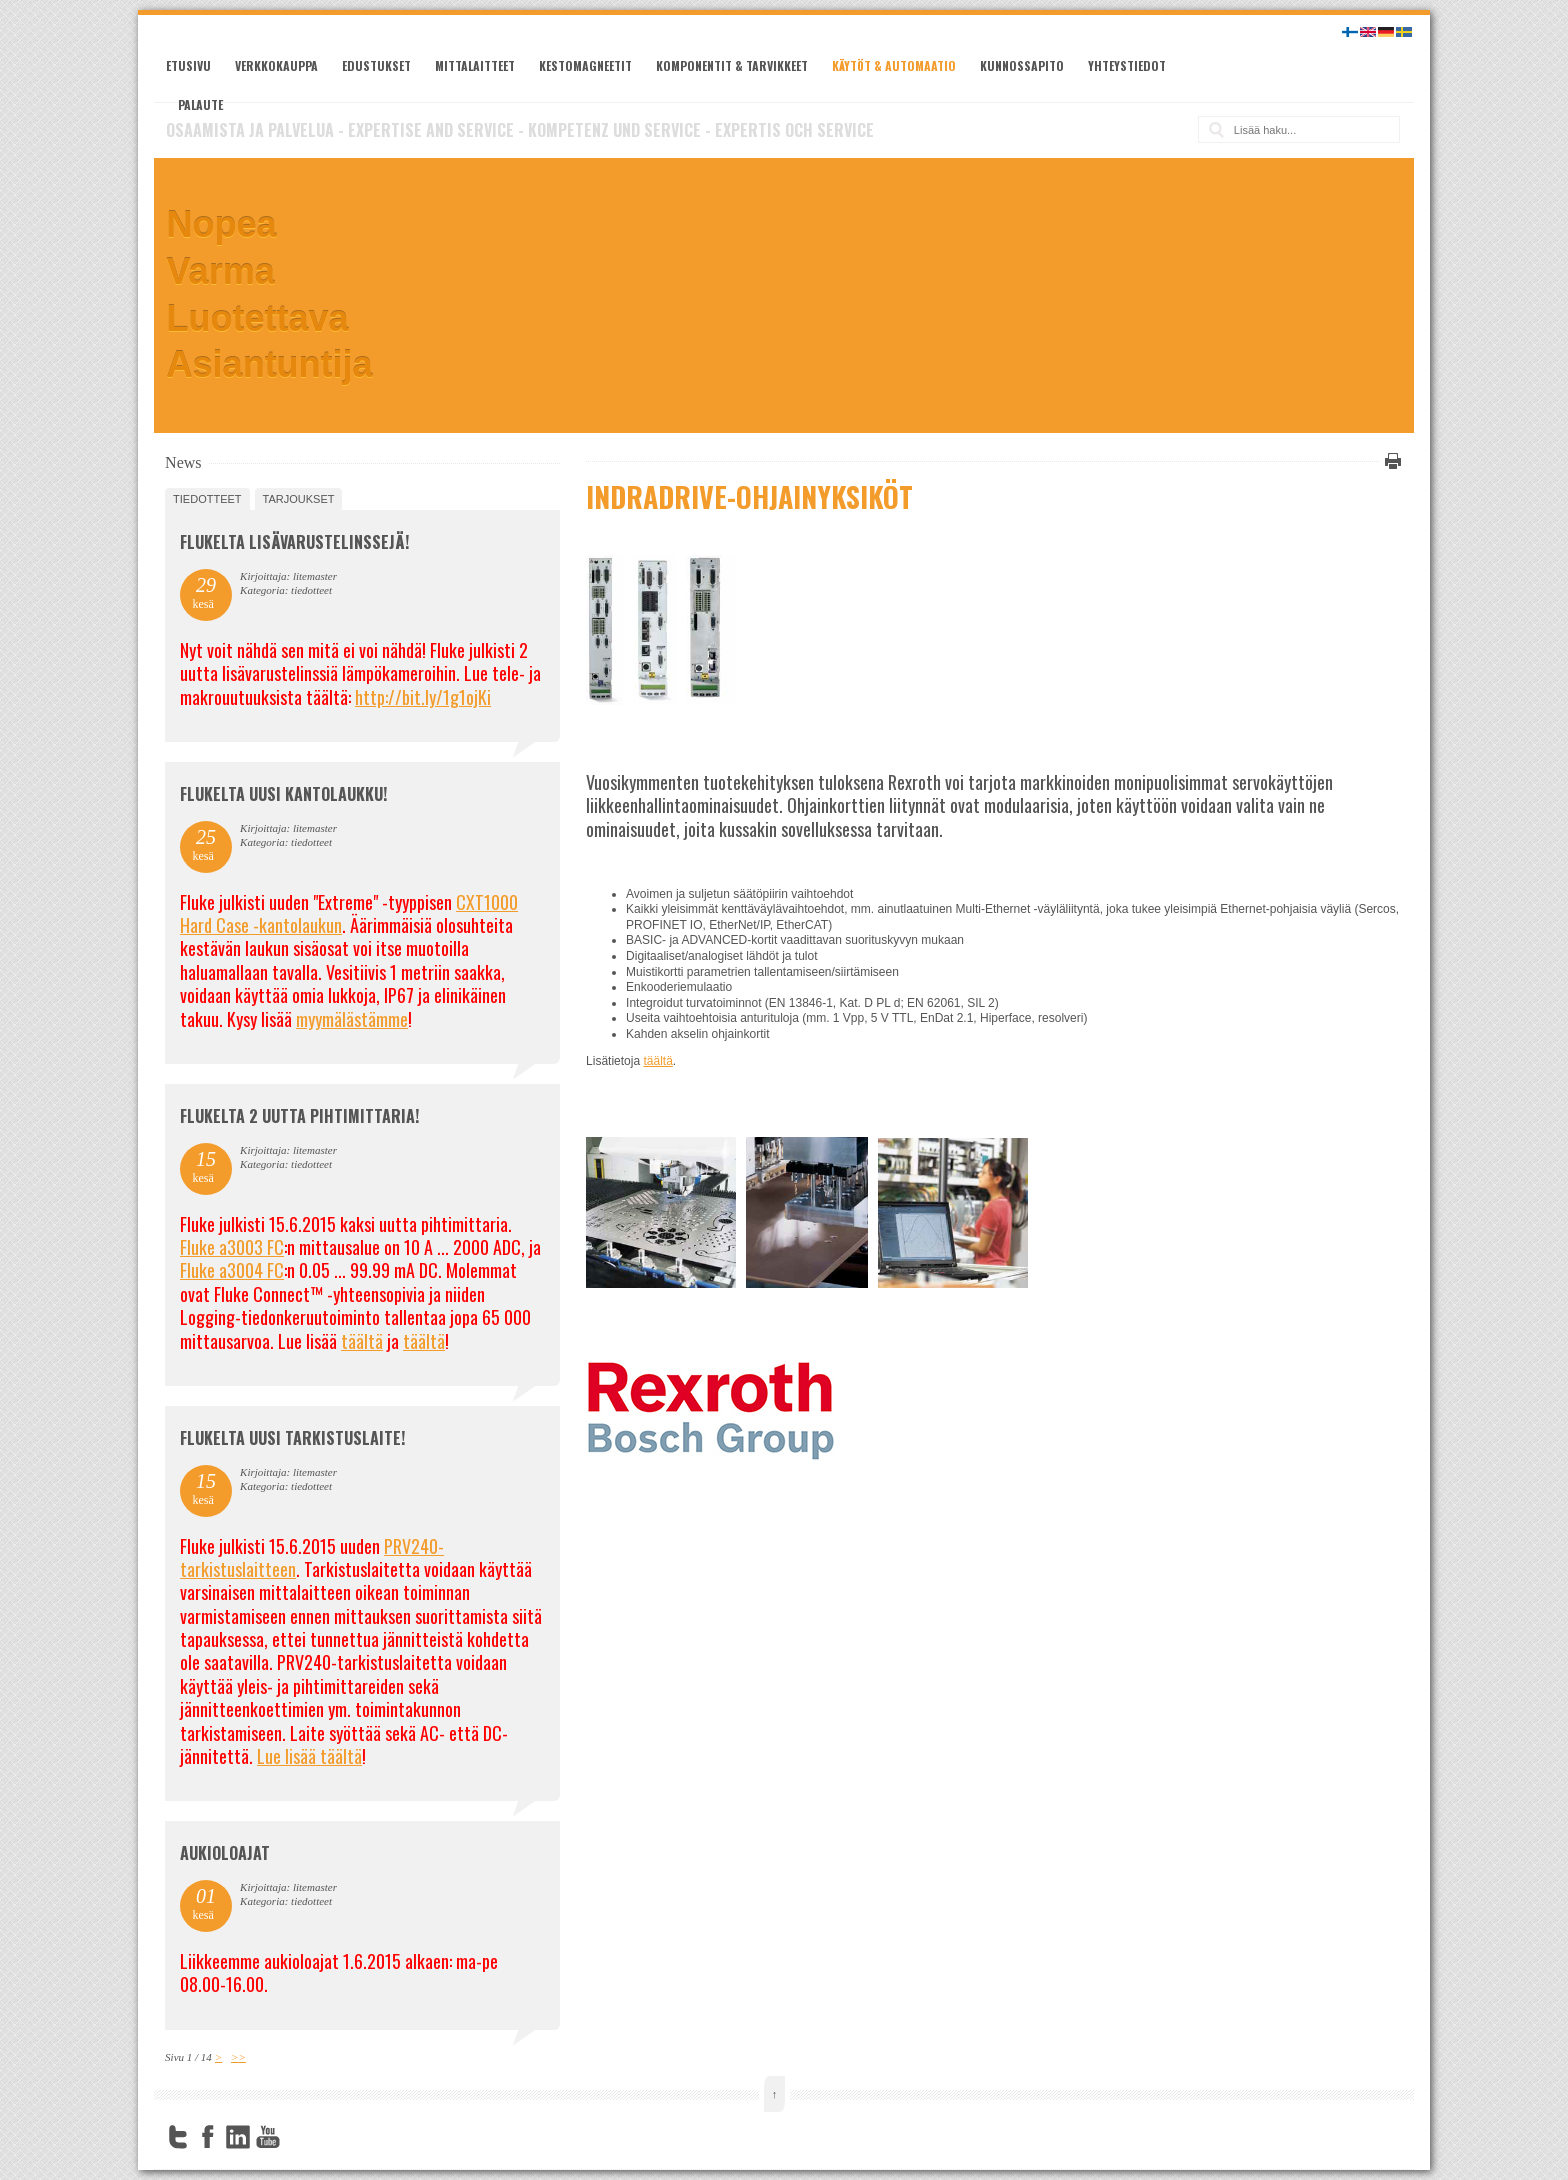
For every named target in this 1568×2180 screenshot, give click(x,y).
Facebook (208, 2137)
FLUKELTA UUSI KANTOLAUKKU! (283, 794)
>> (238, 2057)
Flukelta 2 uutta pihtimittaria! (299, 1116)
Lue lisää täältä (309, 1756)
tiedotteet (207, 499)
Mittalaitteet (475, 65)
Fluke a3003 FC (232, 1247)
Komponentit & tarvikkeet (732, 65)
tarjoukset (299, 499)
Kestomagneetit (585, 65)
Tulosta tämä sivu (1390, 461)
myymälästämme (352, 1019)
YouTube (268, 2137)
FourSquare (298, 2137)
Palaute (200, 104)
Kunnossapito (1022, 65)
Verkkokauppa (276, 65)
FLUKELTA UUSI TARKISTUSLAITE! (292, 1438)
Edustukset (376, 65)
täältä (657, 1061)
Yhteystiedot (1127, 65)
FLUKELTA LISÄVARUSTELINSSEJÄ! (294, 542)
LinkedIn (238, 2137)
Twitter (178, 2137)
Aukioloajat (225, 1853)
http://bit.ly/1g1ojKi (423, 697)
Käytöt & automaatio (894, 65)
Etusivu (188, 65)
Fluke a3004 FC (232, 1270)
